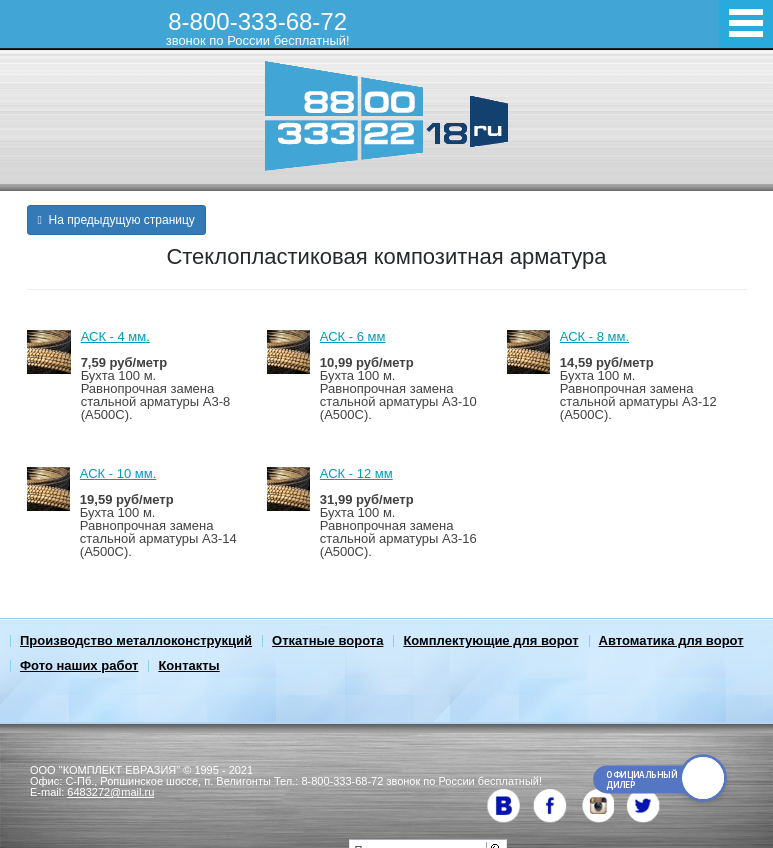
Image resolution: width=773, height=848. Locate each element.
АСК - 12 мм (356, 473)
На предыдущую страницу (116, 220)
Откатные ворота (327, 640)
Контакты (188, 665)
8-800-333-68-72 (258, 28)
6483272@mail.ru (110, 792)
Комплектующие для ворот (490, 640)
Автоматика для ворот (671, 640)
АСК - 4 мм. (115, 336)
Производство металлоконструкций (136, 640)
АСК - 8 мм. (594, 336)
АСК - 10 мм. (118, 473)
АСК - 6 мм (353, 336)
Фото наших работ (79, 665)
